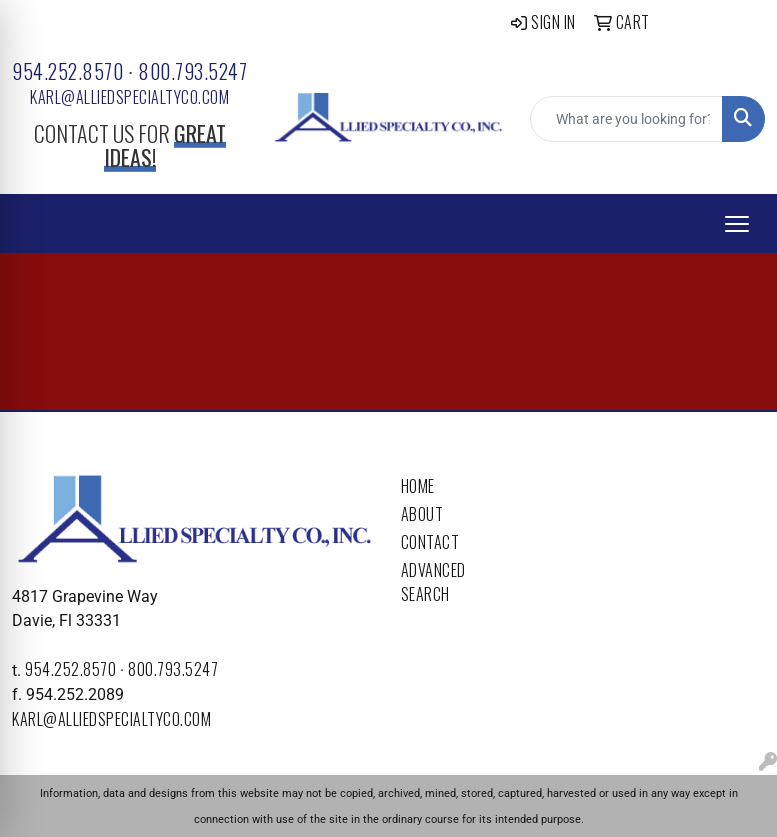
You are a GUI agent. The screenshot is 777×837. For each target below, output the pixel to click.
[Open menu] (737, 224)
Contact (430, 542)
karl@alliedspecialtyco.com (129, 97)
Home (418, 486)
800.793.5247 (192, 71)
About (422, 514)
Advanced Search (433, 582)
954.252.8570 (67, 71)
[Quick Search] (626, 119)
